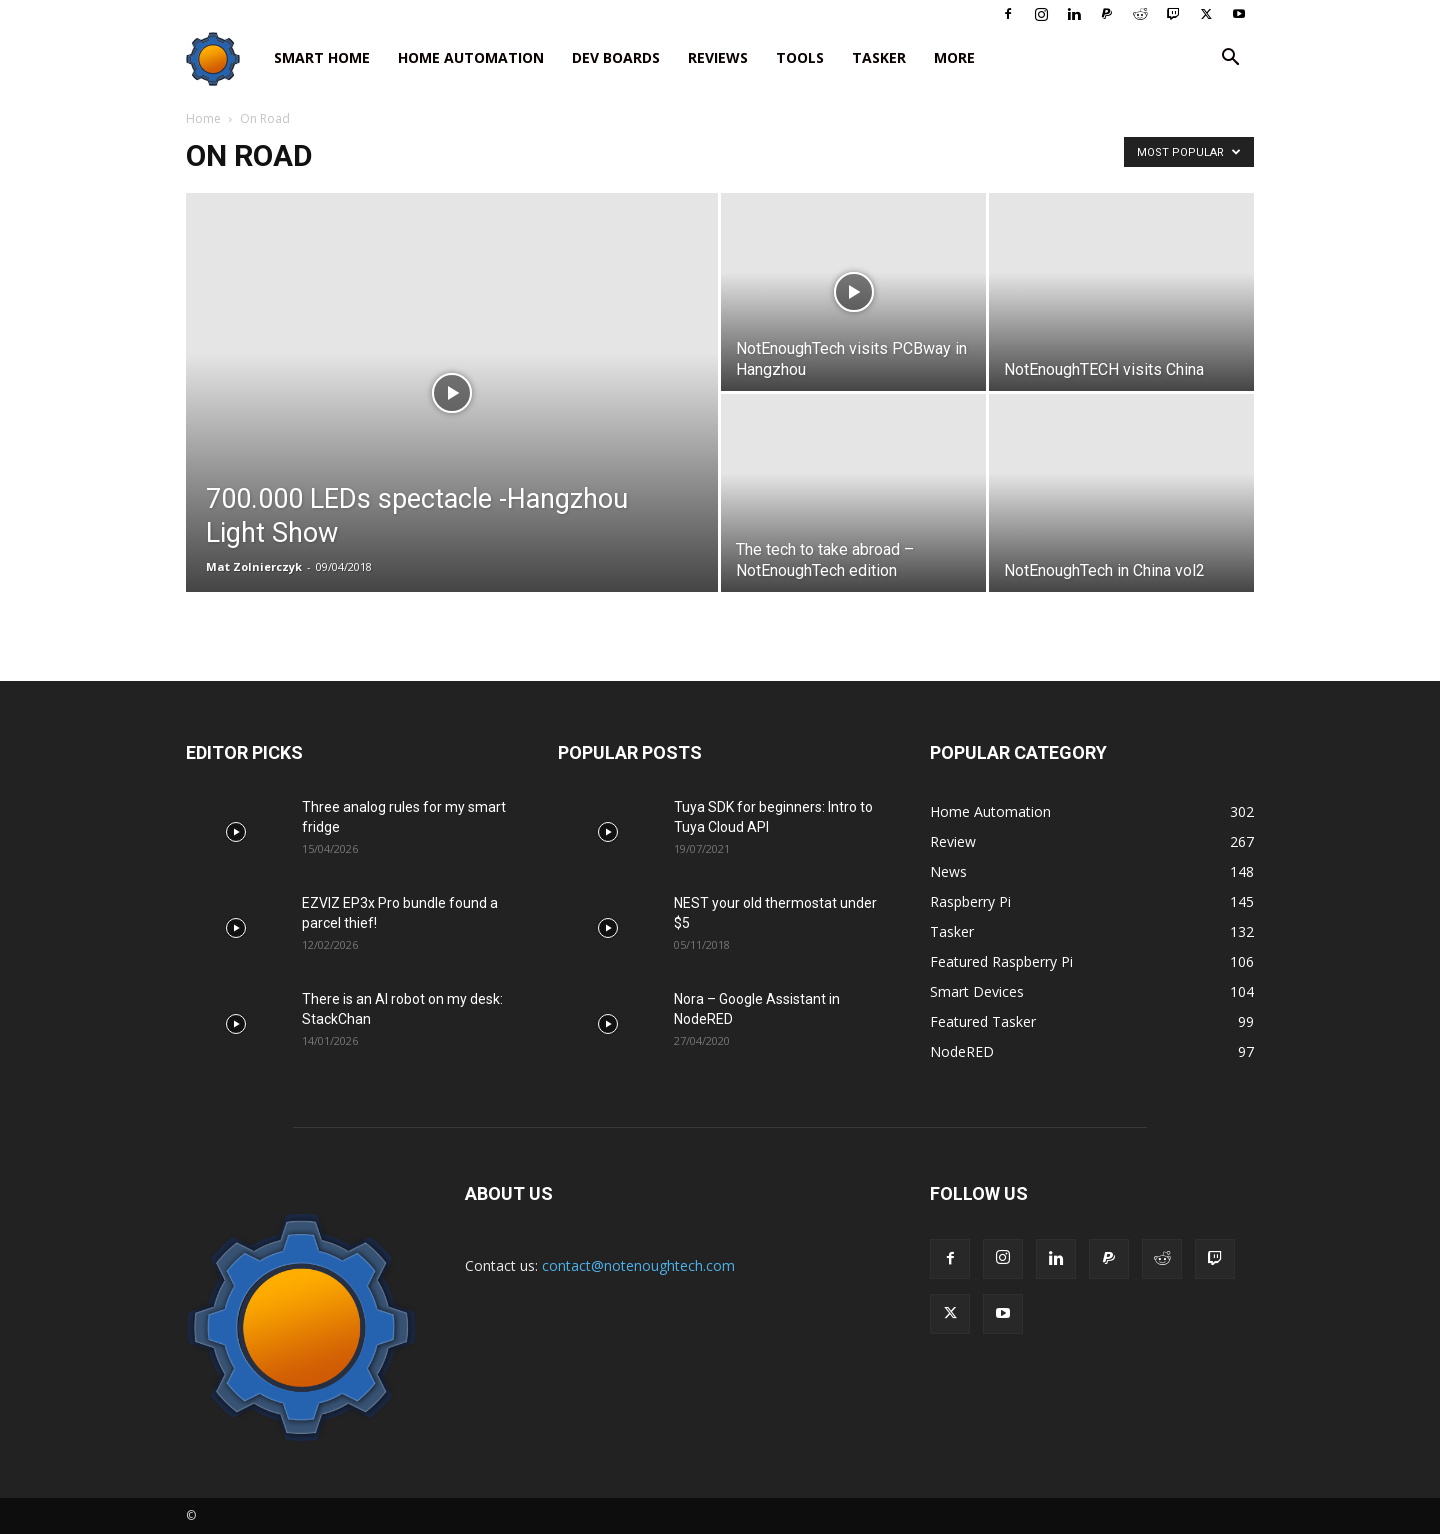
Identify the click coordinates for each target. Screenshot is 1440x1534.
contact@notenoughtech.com (638, 1265)
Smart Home (322, 57)
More (954, 57)
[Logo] (223, 58)
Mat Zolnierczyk (254, 566)
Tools (800, 57)
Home (203, 118)
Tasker (879, 57)
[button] (1230, 59)
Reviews (718, 57)
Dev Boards (616, 57)
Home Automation (471, 57)
